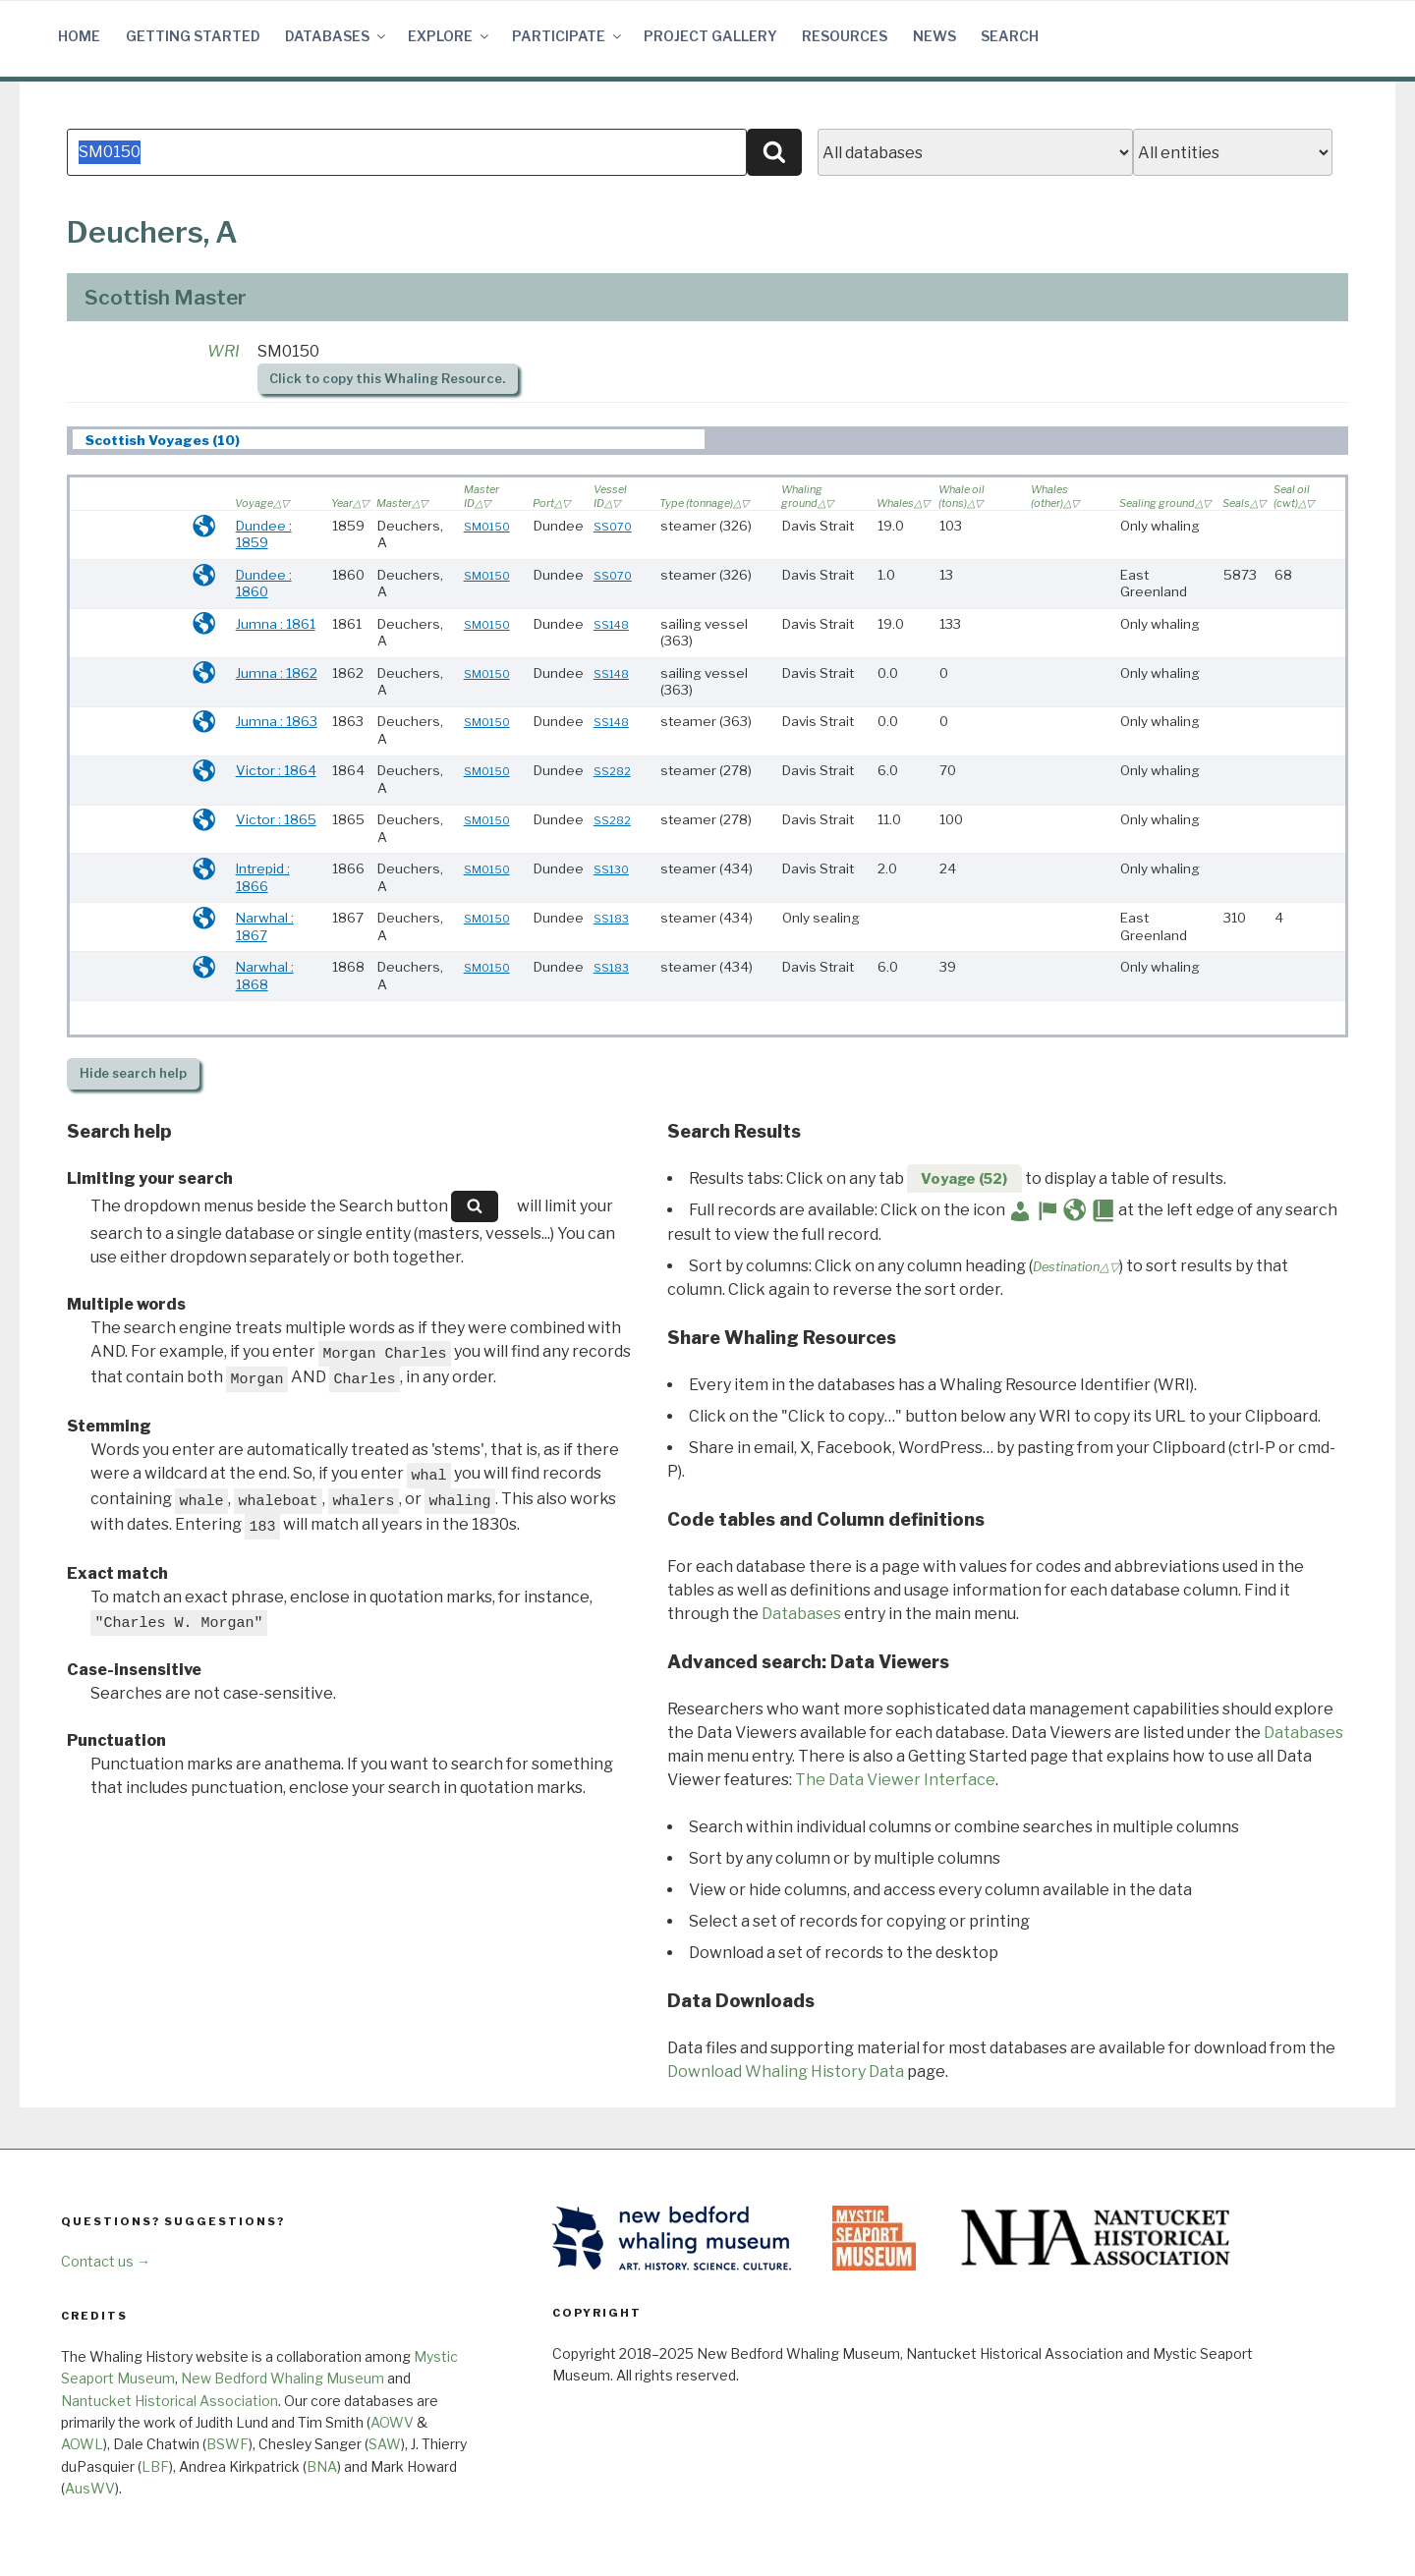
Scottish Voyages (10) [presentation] (162, 440)
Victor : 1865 (276, 819)
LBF (155, 2466)
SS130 (611, 869)
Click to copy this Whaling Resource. (387, 378)
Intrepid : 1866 (263, 877)
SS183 (611, 918)
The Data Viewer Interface (895, 1779)
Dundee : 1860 (264, 583)
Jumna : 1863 (276, 721)
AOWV (392, 2422)
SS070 (613, 526)
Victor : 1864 (276, 770)
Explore (449, 36)
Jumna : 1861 (275, 624)
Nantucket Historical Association (169, 2400)
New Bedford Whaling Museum (282, 2378)
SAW (384, 2444)
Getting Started (193, 36)
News (934, 36)
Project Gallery (710, 36)
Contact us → (105, 2261)
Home (79, 36)
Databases (336, 36)
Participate (568, 36)
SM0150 (487, 526)
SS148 (611, 625)
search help (133, 1073)
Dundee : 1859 (264, 534)
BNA (322, 2466)
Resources (844, 36)
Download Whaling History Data (785, 2071)
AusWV (90, 2488)
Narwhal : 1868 (265, 975)
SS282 (612, 771)
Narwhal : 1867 (265, 926)
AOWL (82, 2444)
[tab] (389, 439)
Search (1010, 36)
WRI (223, 351)
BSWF (227, 2444)
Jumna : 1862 (276, 673)
